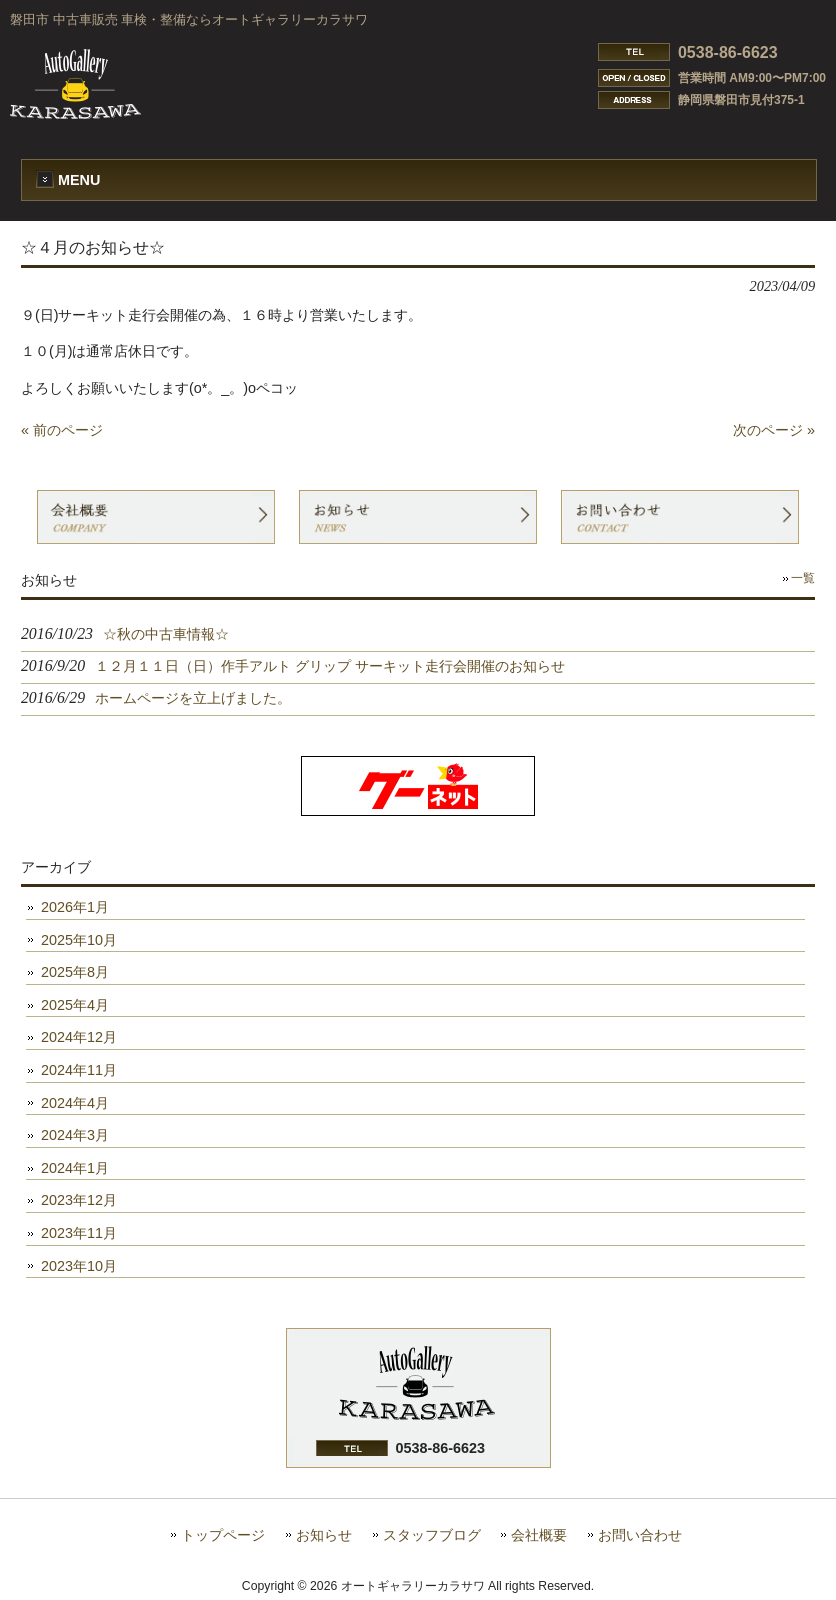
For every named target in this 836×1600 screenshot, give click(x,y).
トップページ (223, 1535)
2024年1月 (75, 1168)
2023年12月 (79, 1200)
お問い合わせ (640, 1535)
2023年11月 (79, 1233)
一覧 (803, 578)
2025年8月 (75, 972)
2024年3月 (75, 1135)
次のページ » (774, 430)
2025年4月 (75, 1005)
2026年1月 (75, 907)
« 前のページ (62, 430)
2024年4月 (75, 1103)
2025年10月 (79, 940)
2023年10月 (79, 1266)
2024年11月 (79, 1070)
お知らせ (324, 1535)
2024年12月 (79, 1037)
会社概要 (539, 1535)
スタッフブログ (432, 1535)
